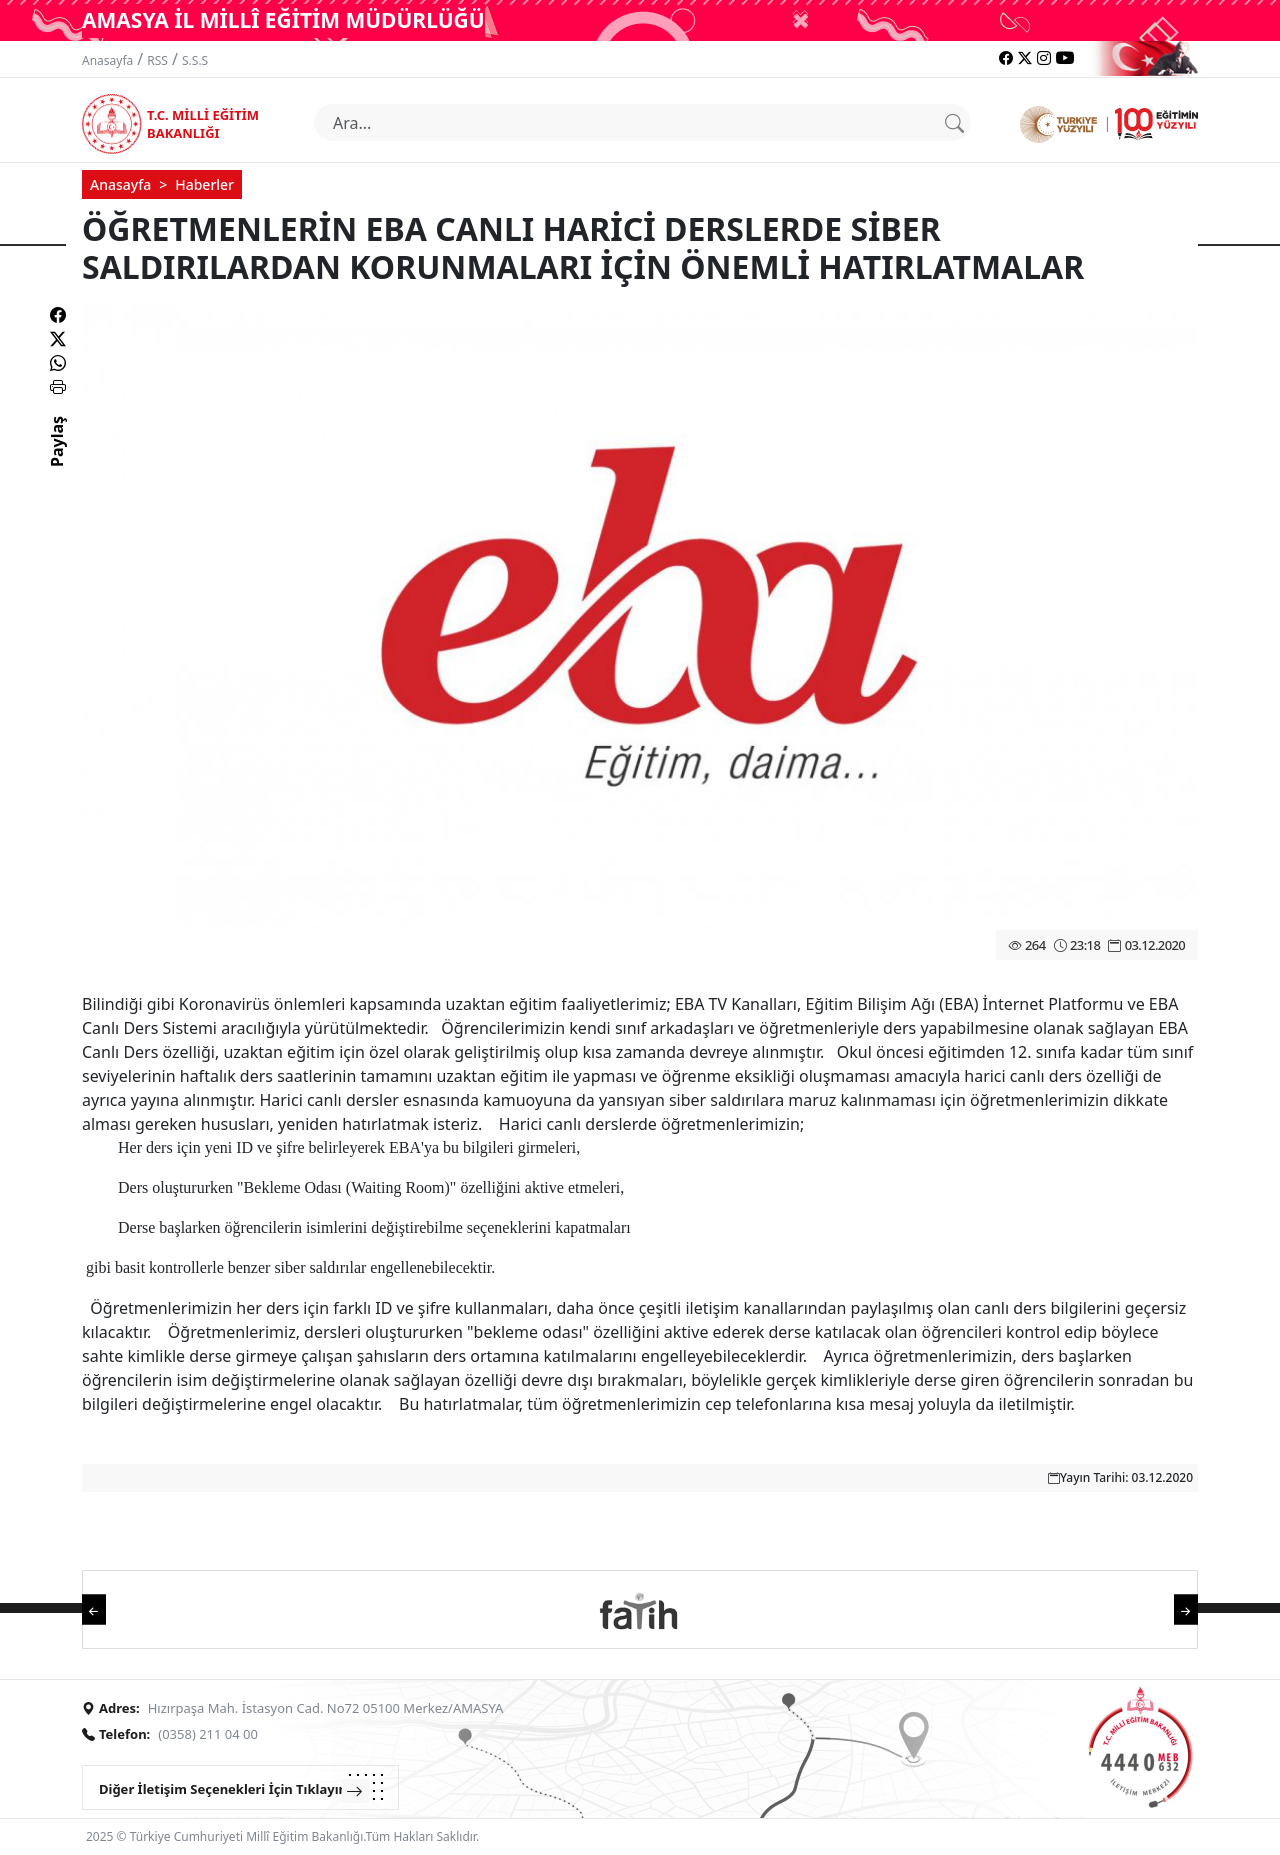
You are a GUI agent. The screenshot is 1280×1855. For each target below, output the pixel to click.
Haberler (204, 184)
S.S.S (195, 60)
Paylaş (57, 459)
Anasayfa (107, 60)
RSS (157, 60)
